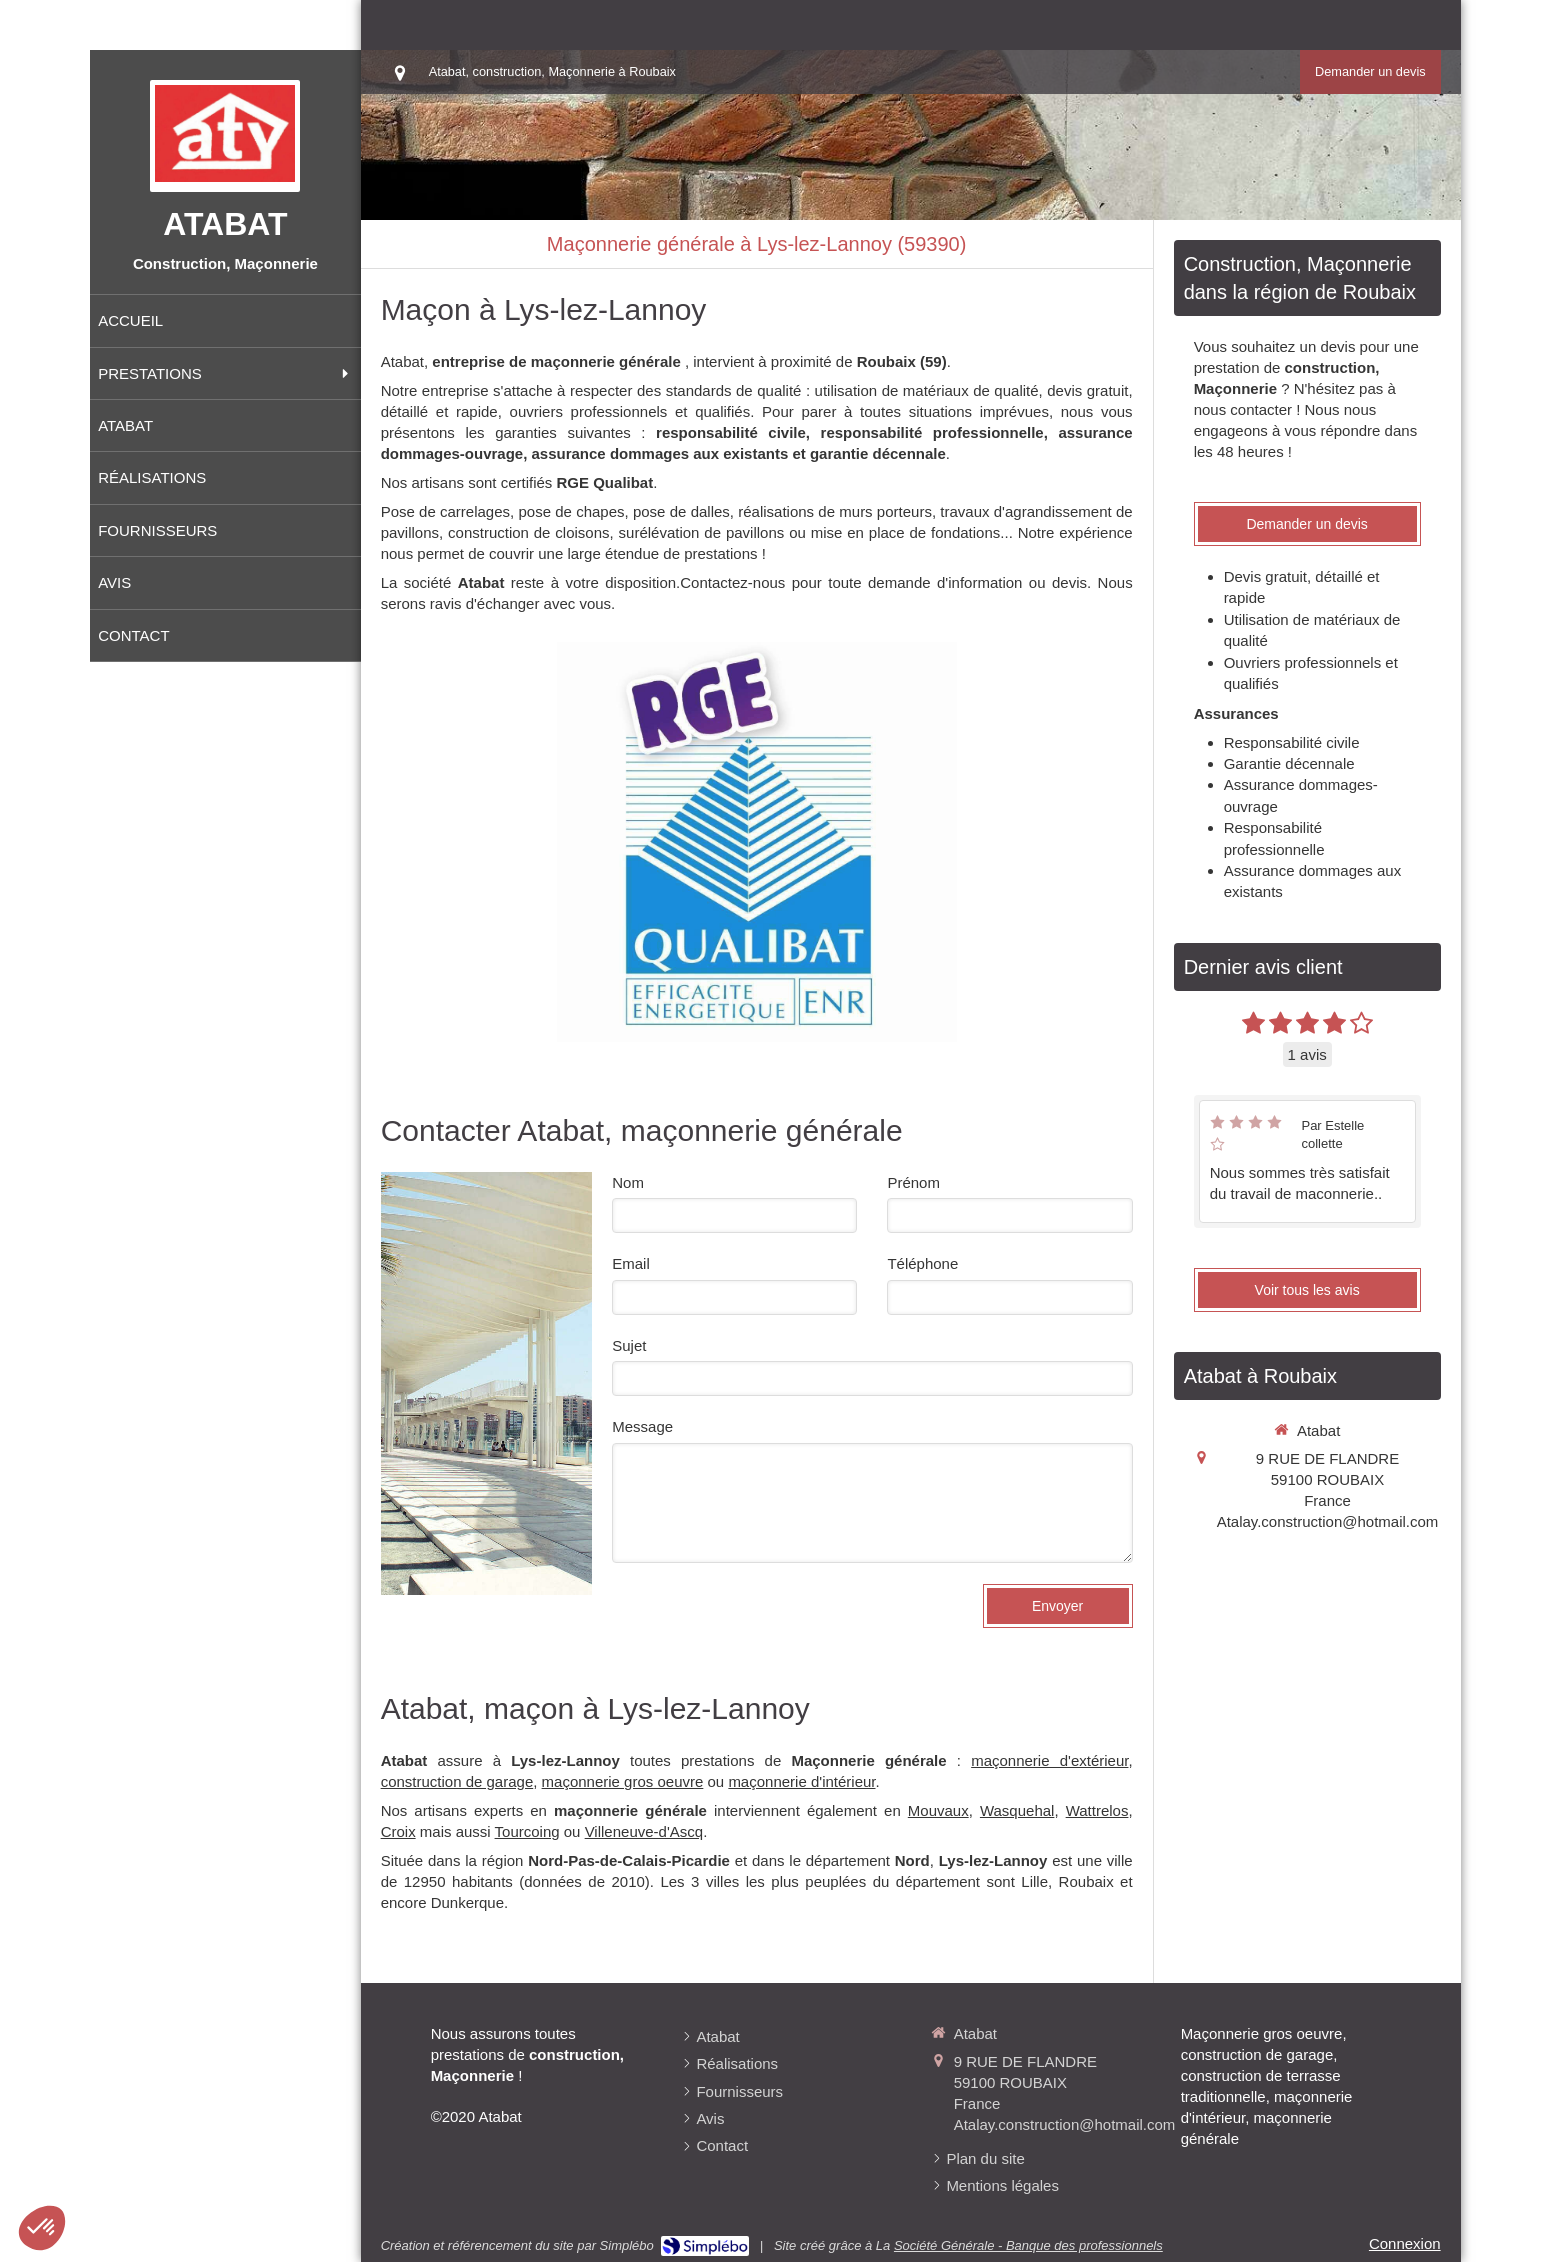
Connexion (1405, 2243)
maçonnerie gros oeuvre (623, 1781)
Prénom (913, 1182)
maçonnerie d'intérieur (801, 1781)
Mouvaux (938, 1810)
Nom (628, 1182)
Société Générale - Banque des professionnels (1028, 2245)
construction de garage (457, 1781)
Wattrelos (1097, 1810)
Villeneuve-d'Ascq (644, 1831)
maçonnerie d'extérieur (1049, 1760)
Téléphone (922, 1263)
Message (642, 1426)
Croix (398, 1831)
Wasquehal (1017, 1810)
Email (631, 1263)
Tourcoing (527, 1831)
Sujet (629, 1345)
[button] (42, 2228)
